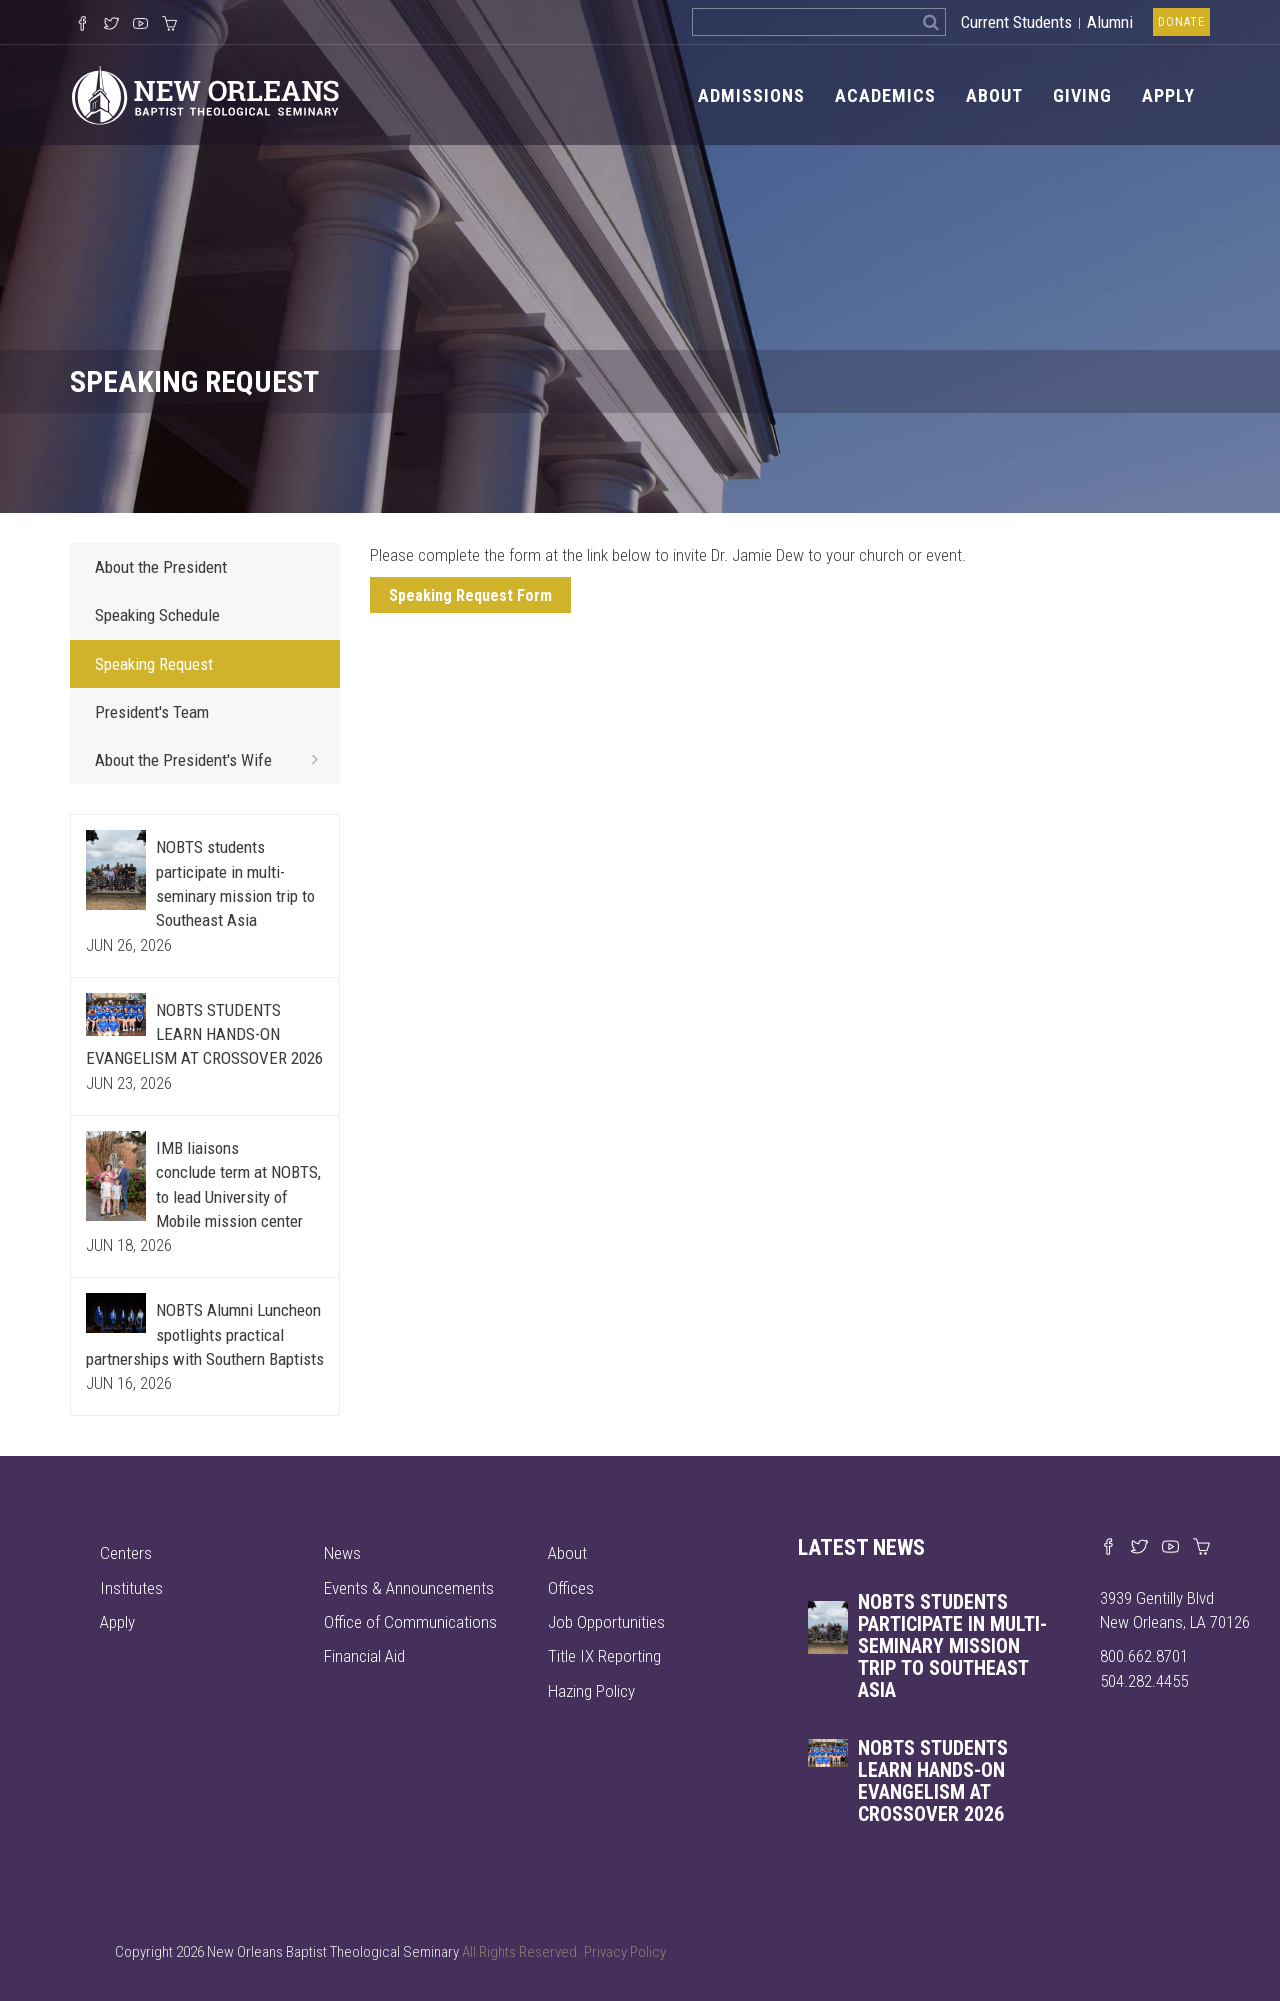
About (994, 95)
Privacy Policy (625, 1952)
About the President (161, 567)
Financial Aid (364, 1656)
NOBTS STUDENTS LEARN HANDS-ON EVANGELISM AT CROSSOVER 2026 (204, 1034)
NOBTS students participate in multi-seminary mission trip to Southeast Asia (952, 1646)
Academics (885, 95)
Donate (1181, 22)
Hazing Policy (591, 1691)
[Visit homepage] (205, 94)
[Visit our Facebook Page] (82, 25)
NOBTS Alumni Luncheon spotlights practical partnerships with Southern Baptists (205, 1334)
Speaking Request (154, 664)
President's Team (152, 712)
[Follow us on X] (111, 25)
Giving (1082, 95)
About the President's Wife (212, 759)
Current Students (1016, 22)
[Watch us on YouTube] (140, 25)
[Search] (931, 22)
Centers (126, 1553)
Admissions (751, 95)
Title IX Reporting (604, 1656)
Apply (1168, 95)
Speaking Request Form (470, 595)
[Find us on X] (1139, 1548)
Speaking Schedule (157, 615)
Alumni (1110, 22)
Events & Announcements (409, 1588)
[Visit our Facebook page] (1108, 1548)
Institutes (131, 1588)
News (342, 1553)
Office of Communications (410, 1622)
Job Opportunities (606, 1622)
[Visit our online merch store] (169, 25)
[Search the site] (804, 22)
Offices (571, 1588)
